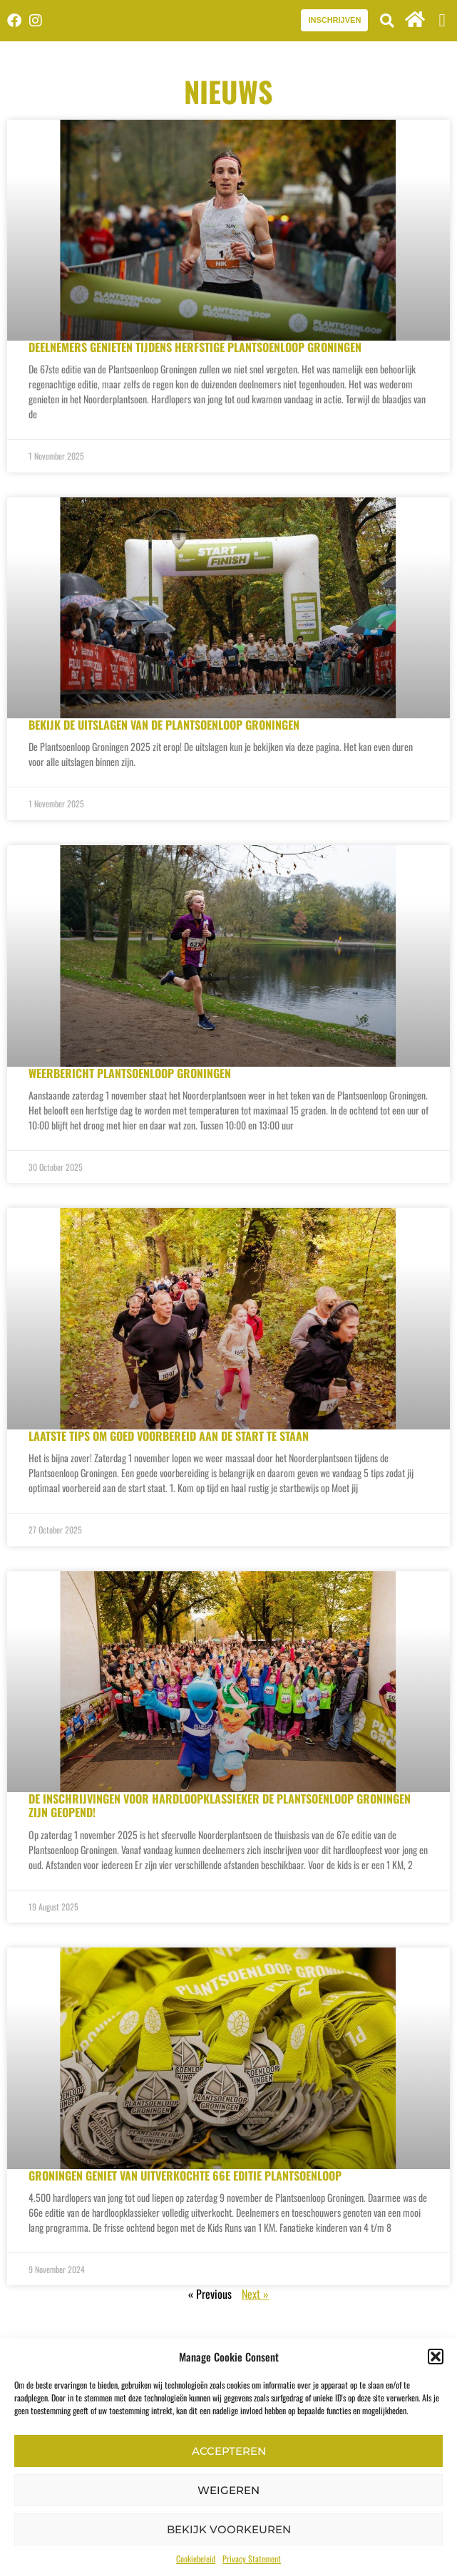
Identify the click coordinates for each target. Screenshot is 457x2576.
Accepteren (229, 2451)
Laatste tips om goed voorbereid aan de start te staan (169, 1435)
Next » (255, 2293)
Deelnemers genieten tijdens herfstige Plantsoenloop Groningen (195, 347)
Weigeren (228, 2490)
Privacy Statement (251, 2558)
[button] (435, 2356)
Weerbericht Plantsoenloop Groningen (130, 1073)
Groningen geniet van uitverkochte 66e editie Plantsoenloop (185, 2175)
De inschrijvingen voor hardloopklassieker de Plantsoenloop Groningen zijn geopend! (220, 1805)
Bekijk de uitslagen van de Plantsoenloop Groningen (164, 724)
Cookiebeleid (195, 2558)
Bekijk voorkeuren (229, 2529)
